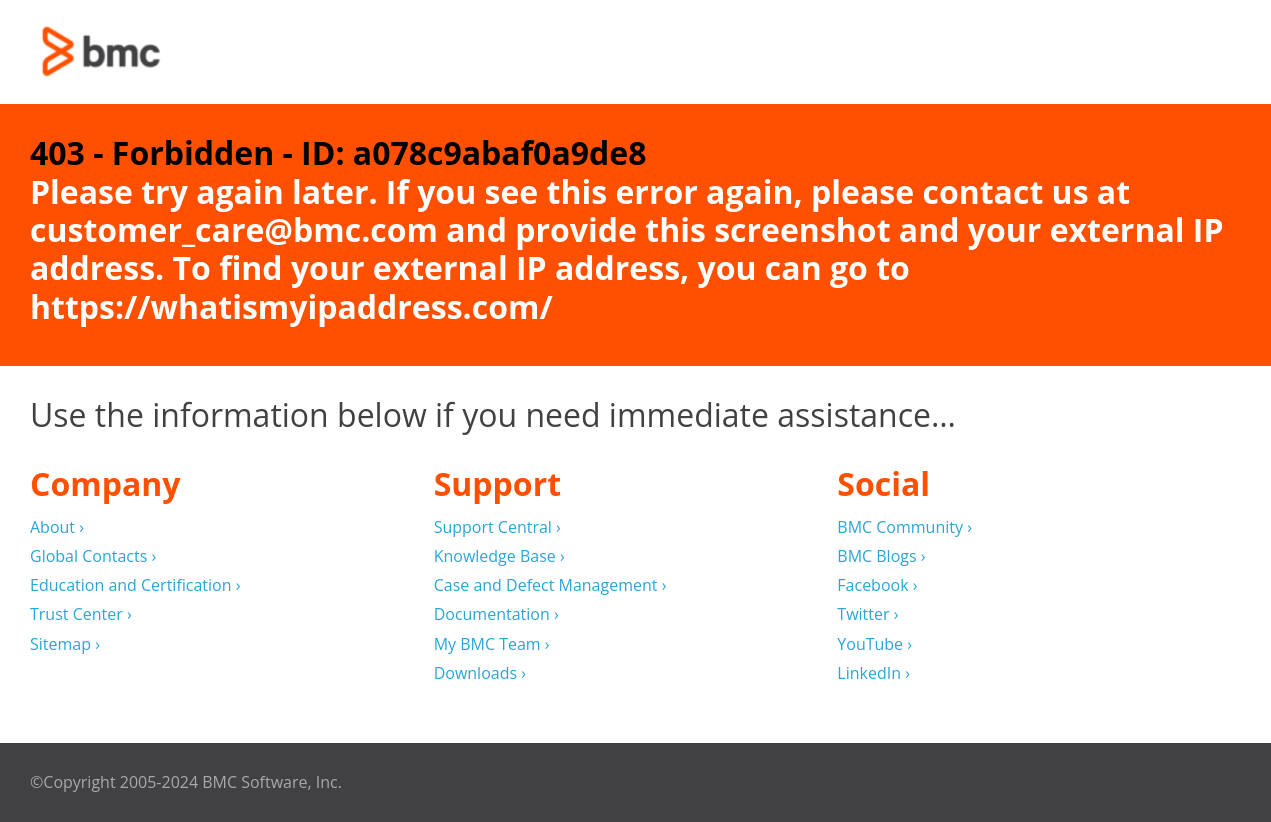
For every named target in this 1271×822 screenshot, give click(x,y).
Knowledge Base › (499, 556)
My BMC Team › (492, 644)
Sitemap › (65, 644)
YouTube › (874, 644)
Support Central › (497, 527)
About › (57, 527)
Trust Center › (81, 614)
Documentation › (496, 614)
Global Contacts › (93, 556)
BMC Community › (904, 527)
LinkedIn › (873, 673)
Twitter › (867, 614)
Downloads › (480, 673)
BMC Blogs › (881, 556)
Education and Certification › (135, 585)
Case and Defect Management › (550, 585)
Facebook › (877, 585)
